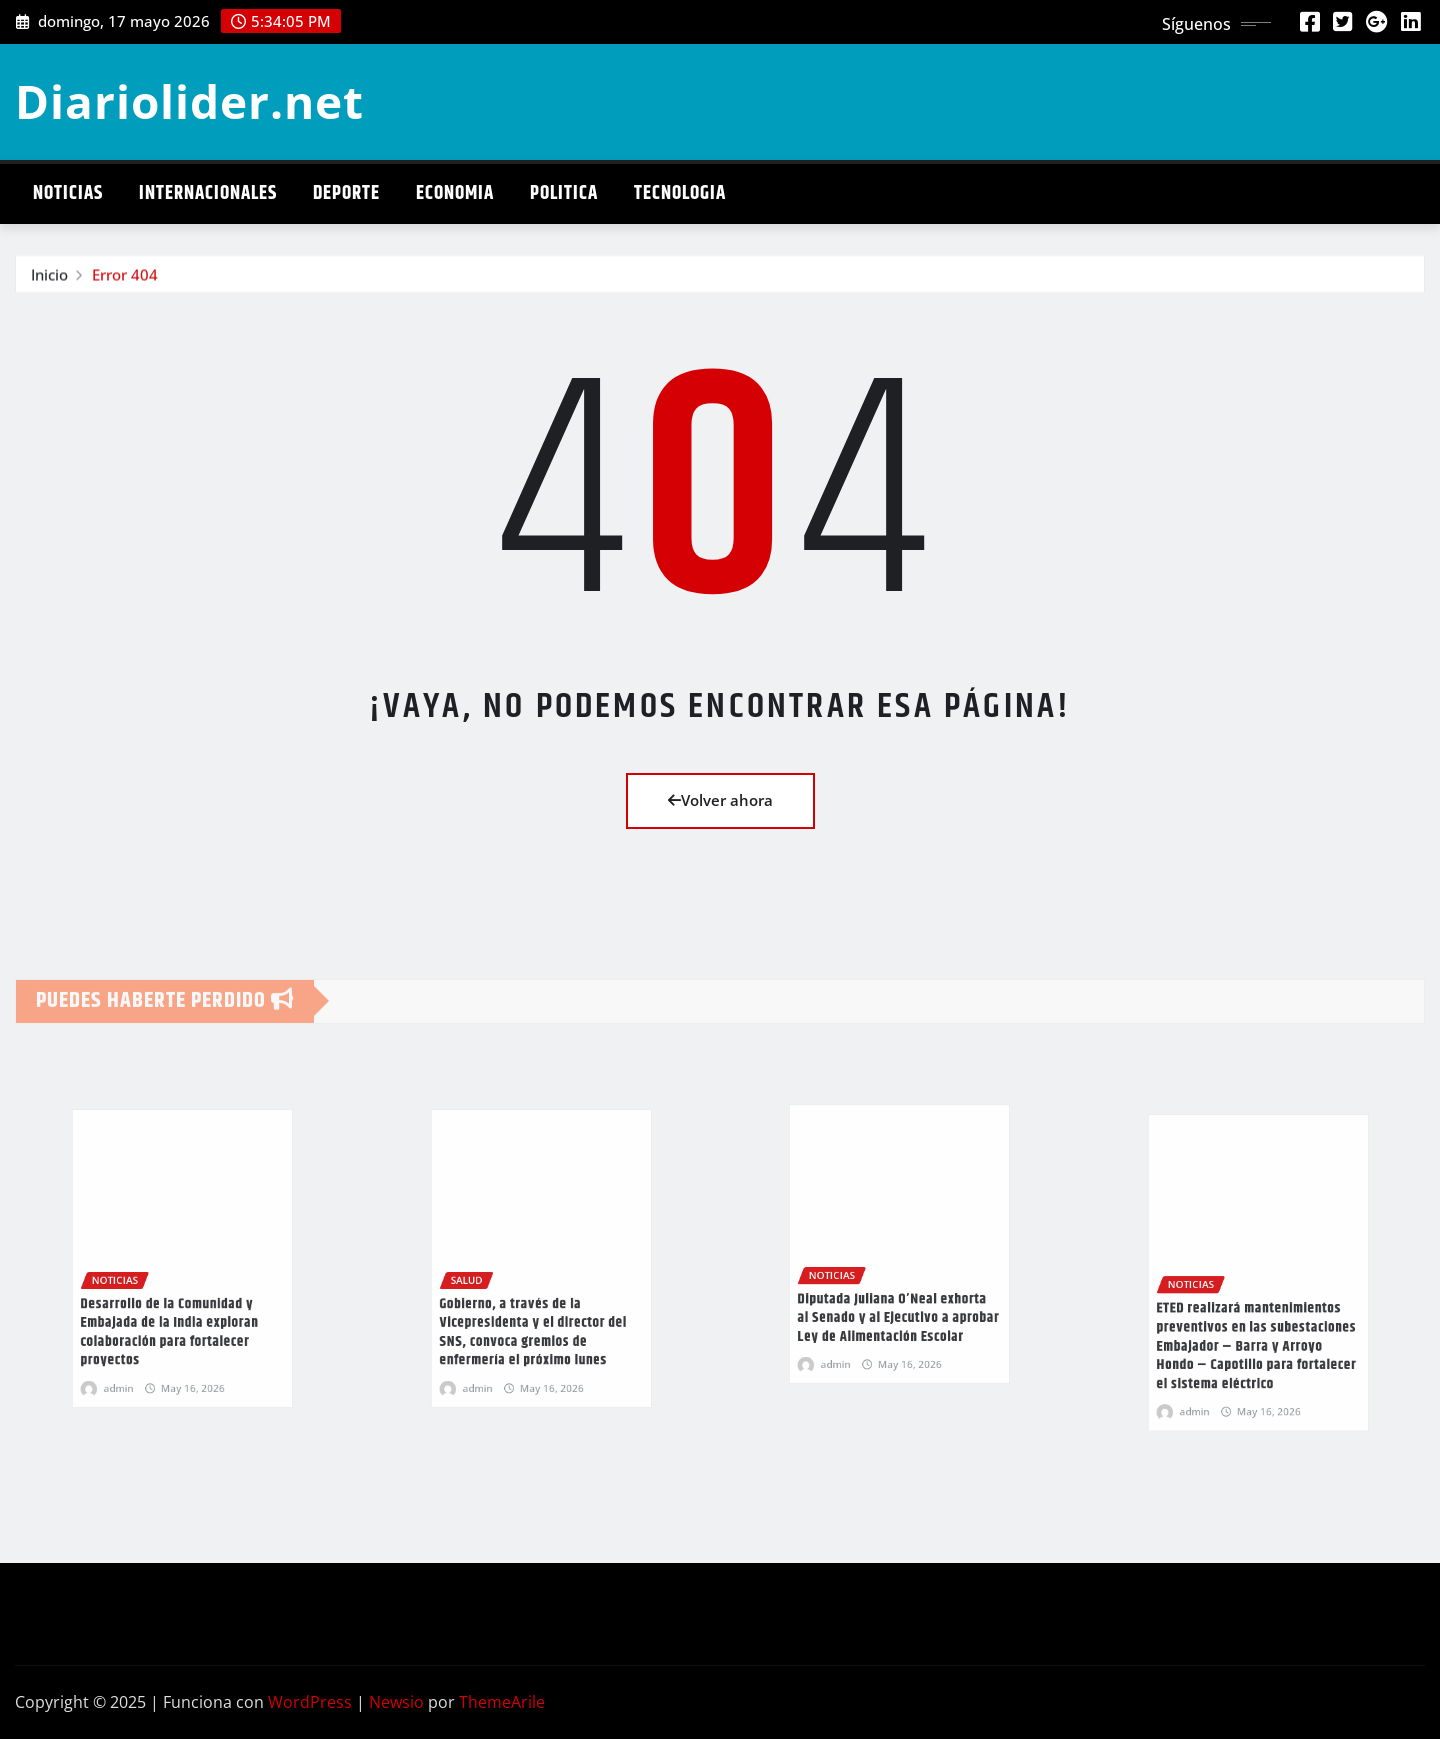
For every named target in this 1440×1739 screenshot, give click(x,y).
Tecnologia (680, 193)
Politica (564, 193)
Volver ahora (720, 800)
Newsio (396, 1702)
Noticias (68, 193)
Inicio (49, 281)
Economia (455, 193)
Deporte (346, 193)
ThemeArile (502, 1702)
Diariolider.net (189, 101)
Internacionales (208, 193)
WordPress (310, 1702)
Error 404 (125, 281)
